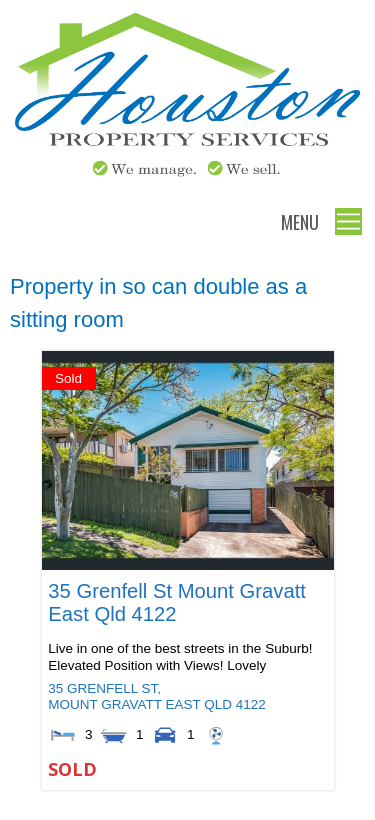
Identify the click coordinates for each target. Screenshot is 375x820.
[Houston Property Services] (187, 177)
